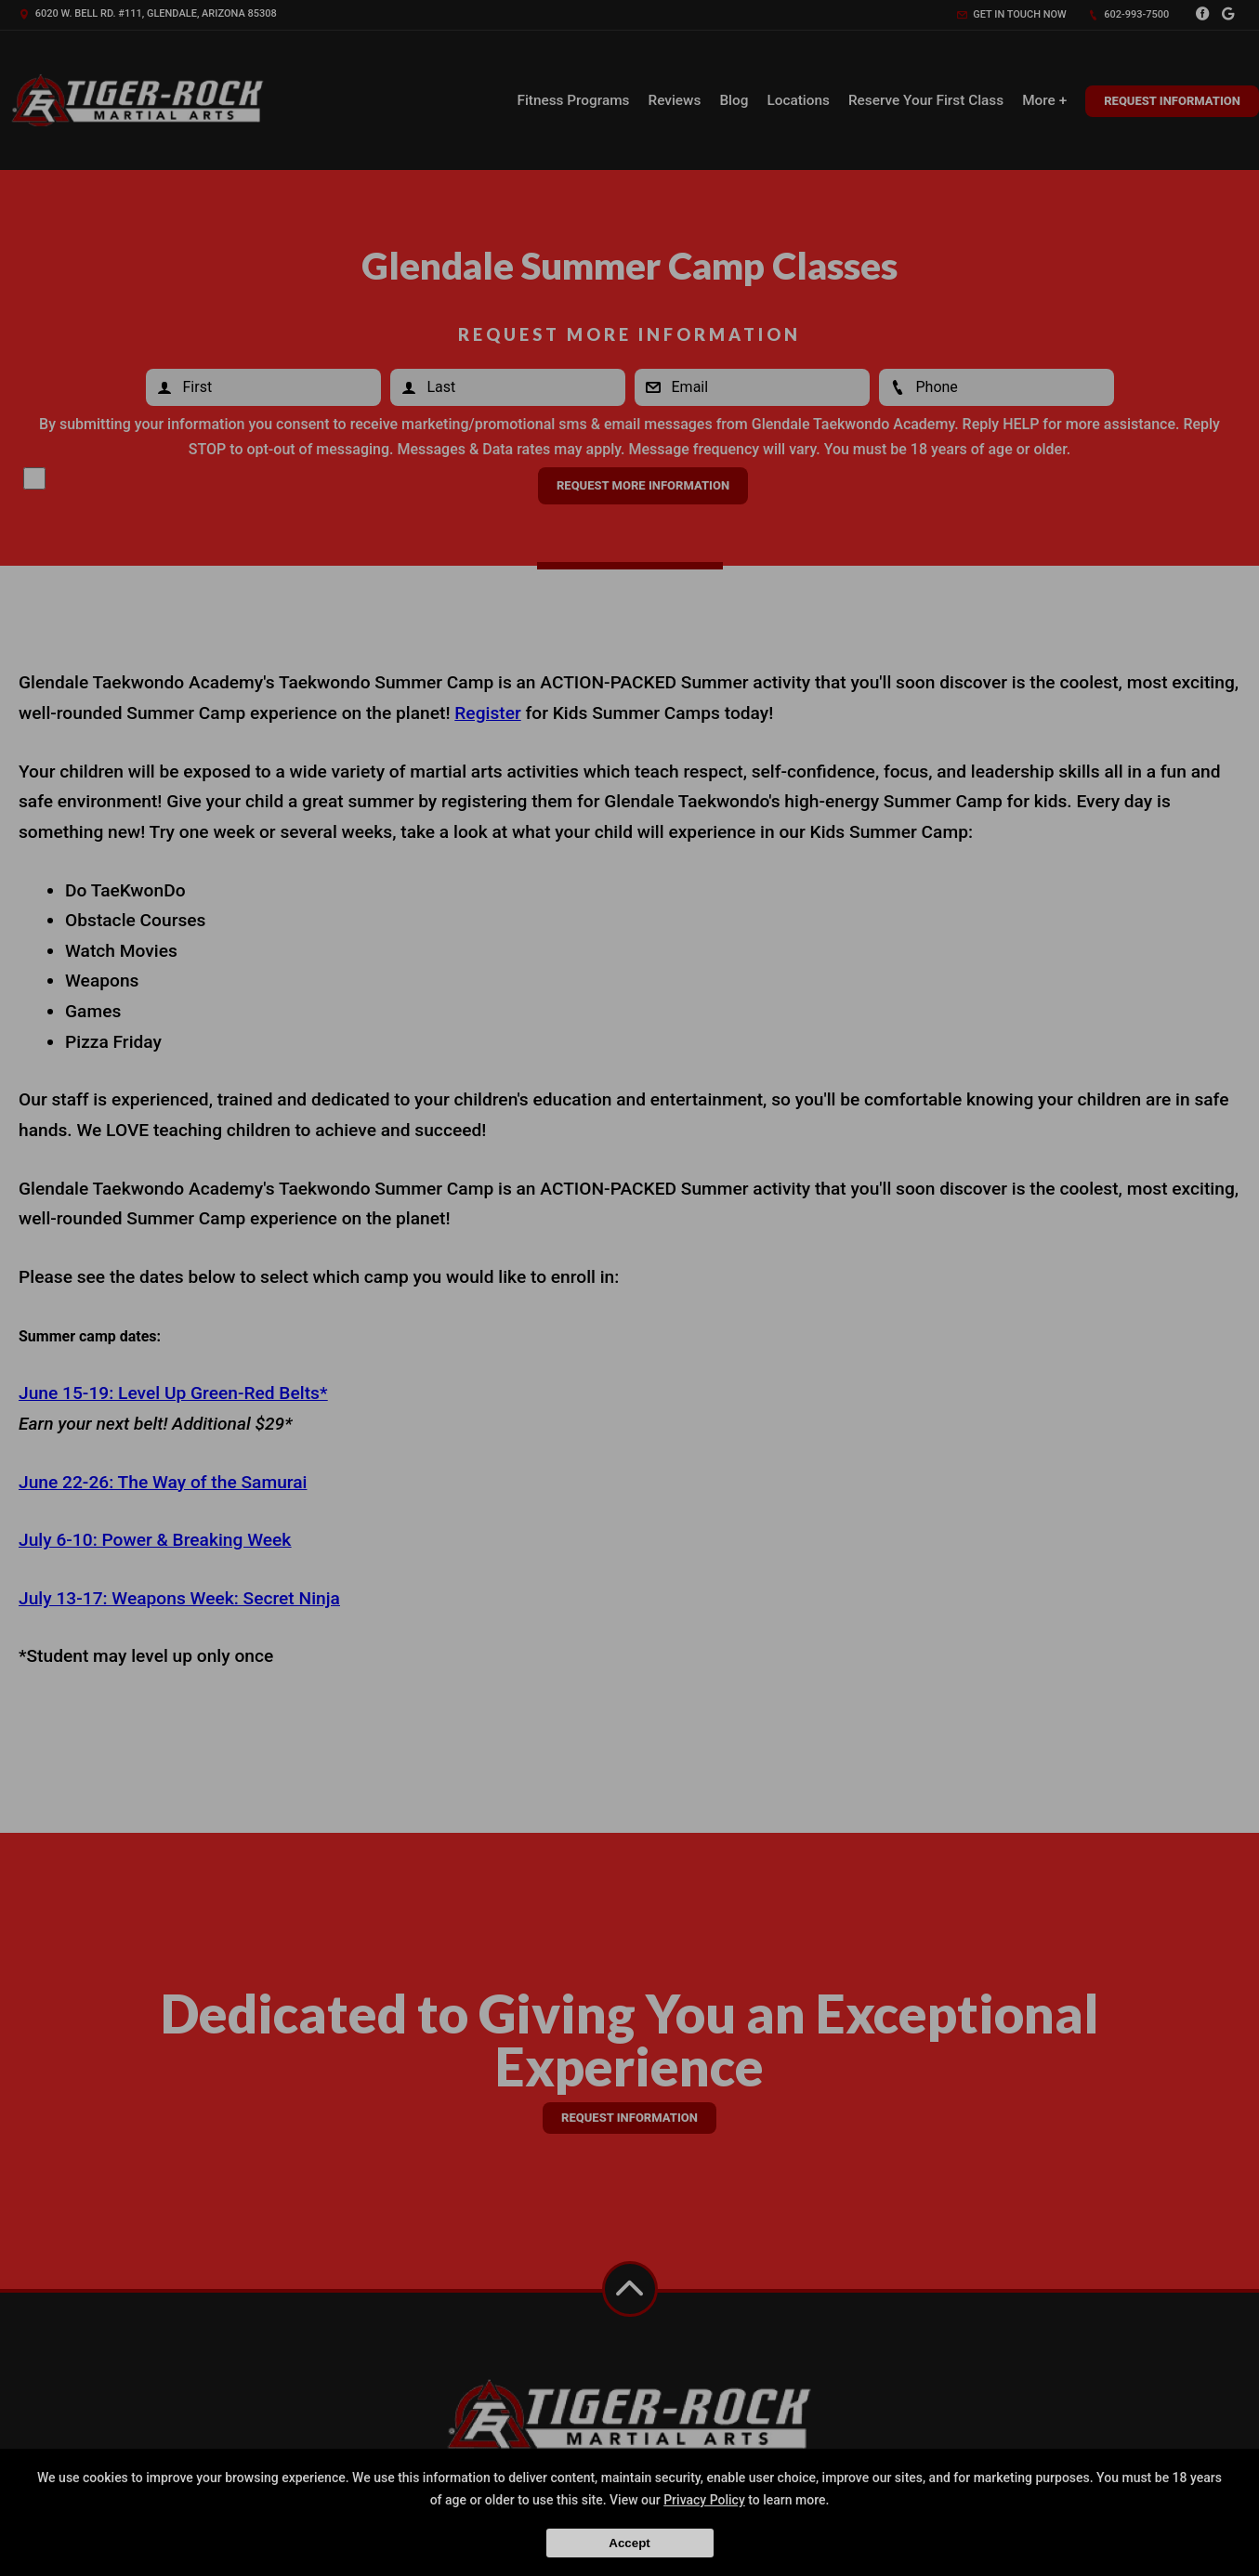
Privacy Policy (704, 2499)
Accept (629, 2543)
